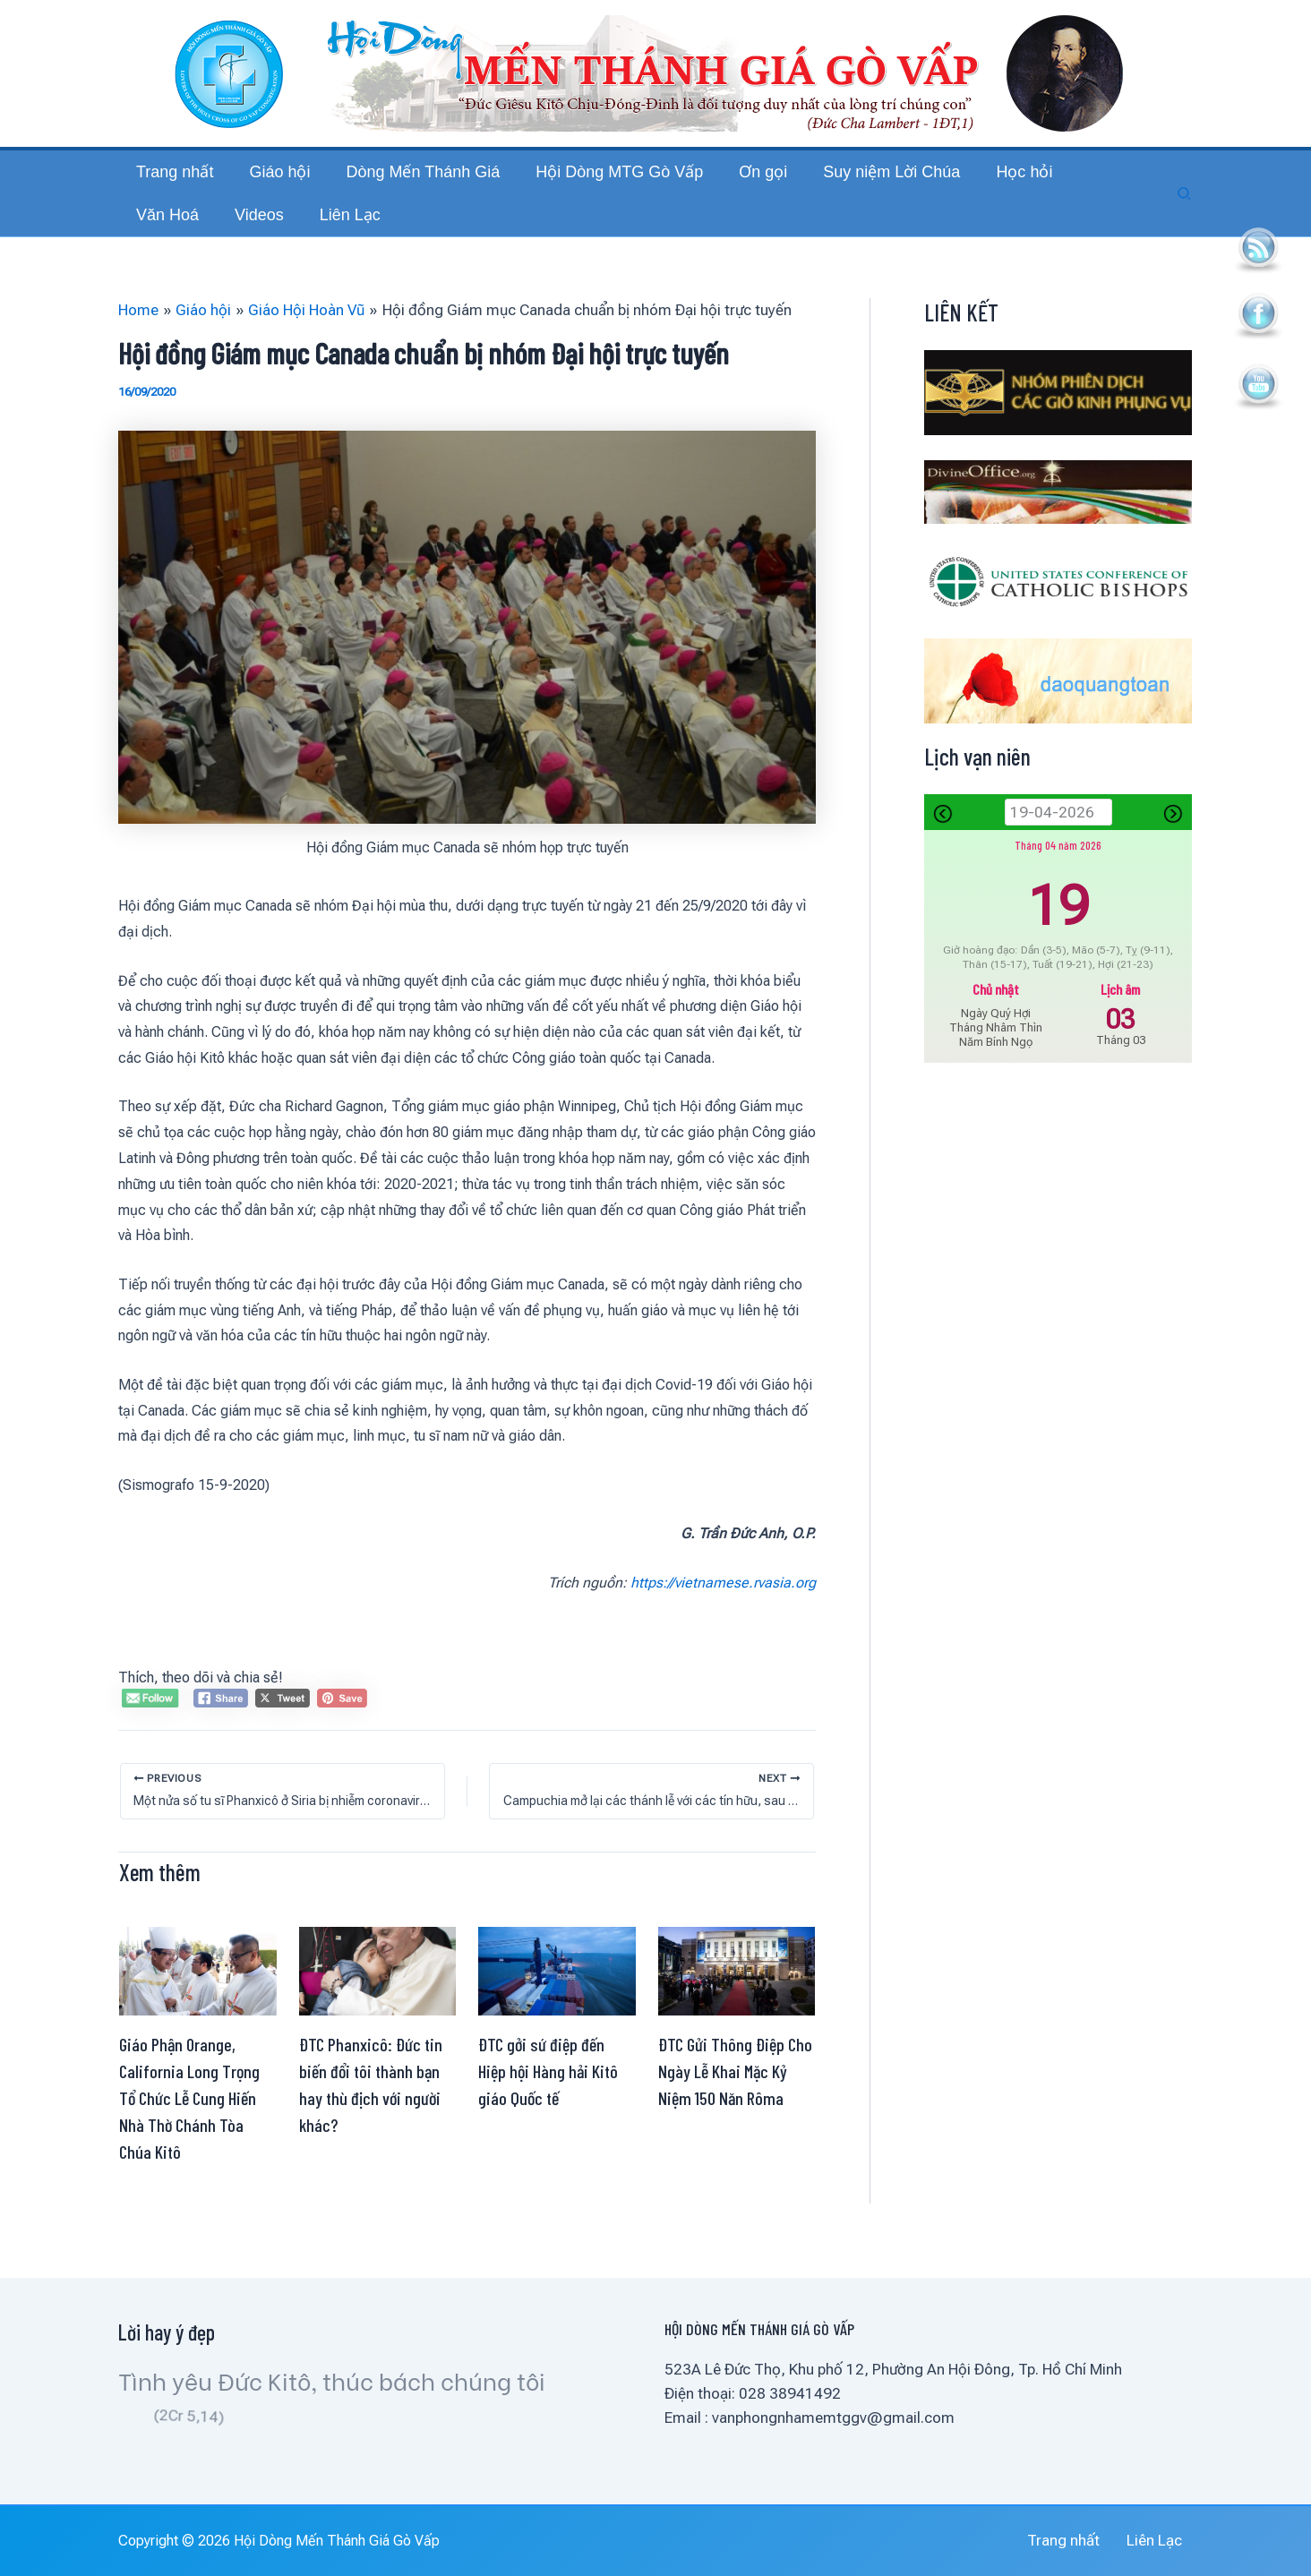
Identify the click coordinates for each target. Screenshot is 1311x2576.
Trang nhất (1086, 2540)
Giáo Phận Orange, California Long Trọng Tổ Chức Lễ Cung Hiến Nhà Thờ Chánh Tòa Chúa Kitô (189, 2133)
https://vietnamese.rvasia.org (723, 1618)
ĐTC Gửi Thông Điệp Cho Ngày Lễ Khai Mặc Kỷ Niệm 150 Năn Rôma (735, 2106)
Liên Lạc (1165, 2540)
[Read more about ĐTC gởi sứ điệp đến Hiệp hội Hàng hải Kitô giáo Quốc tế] (557, 2006)
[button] (1185, 212)
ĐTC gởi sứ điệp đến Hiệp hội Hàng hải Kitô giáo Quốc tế (548, 2106)
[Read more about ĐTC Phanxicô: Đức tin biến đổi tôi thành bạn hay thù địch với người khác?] (378, 2006)
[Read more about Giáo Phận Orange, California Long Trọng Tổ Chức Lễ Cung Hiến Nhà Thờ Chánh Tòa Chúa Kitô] (198, 2006)
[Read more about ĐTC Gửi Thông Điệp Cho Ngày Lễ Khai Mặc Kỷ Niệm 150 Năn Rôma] (737, 2006)
